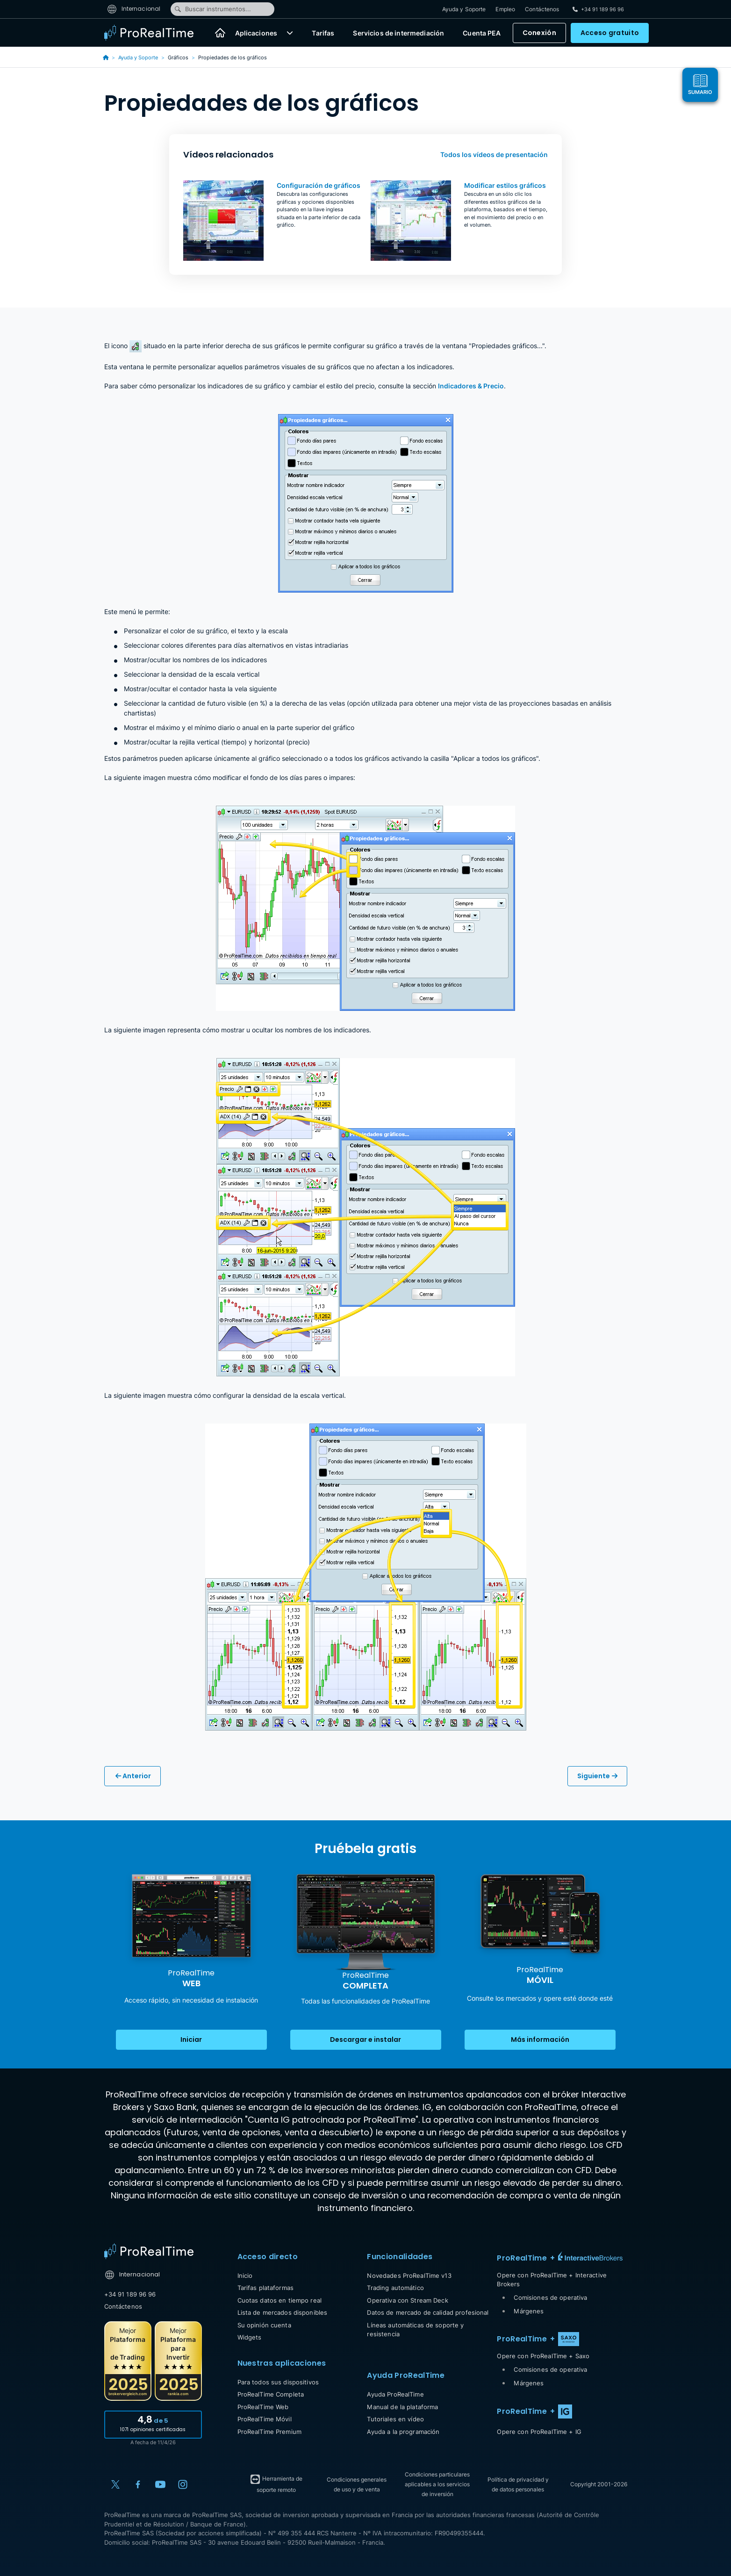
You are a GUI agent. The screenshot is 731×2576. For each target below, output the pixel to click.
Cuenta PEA (482, 33)
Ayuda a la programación (403, 2431)
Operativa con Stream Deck (407, 2300)
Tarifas (323, 33)
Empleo (505, 9)
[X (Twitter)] (115, 2484)
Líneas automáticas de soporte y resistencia (415, 2329)
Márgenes (529, 2311)
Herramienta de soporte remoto (276, 2483)
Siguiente (597, 1776)
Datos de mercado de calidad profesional (427, 2312)
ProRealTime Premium (269, 2431)
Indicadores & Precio (471, 386)
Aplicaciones (256, 33)
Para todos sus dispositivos (278, 2382)
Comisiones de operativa (550, 2297)
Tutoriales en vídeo (395, 2419)
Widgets (249, 2337)
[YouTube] (160, 2484)
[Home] (149, 2251)
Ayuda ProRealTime (395, 2394)
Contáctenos (542, 9)
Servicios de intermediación (398, 33)
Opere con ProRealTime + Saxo (543, 2356)
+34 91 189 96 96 (130, 2294)
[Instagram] (183, 2484)
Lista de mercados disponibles (282, 2312)
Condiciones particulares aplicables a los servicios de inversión (437, 2484)
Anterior (133, 1776)
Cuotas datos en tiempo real (279, 2300)
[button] (290, 33)
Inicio (245, 2275)
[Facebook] (138, 2484)
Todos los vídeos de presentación (494, 154)
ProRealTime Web (263, 2407)
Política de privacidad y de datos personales (518, 2484)
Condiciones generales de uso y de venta (357, 2484)
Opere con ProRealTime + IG (539, 2431)
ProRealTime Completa (270, 2394)
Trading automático (395, 2287)
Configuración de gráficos (318, 185)
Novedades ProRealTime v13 (409, 2275)
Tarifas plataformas (265, 2287)
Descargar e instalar (365, 2039)
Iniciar (191, 2039)
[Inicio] (220, 33)
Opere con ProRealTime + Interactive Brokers (552, 2279)
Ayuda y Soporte (464, 9)
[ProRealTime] (154, 33)
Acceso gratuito (609, 32)
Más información (540, 2039)
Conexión (539, 32)
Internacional (134, 9)
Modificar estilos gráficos (505, 185)
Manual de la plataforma (402, 2407)
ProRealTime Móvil (264, 2419)
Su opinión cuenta (264, 2325)
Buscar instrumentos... (212, 9)
